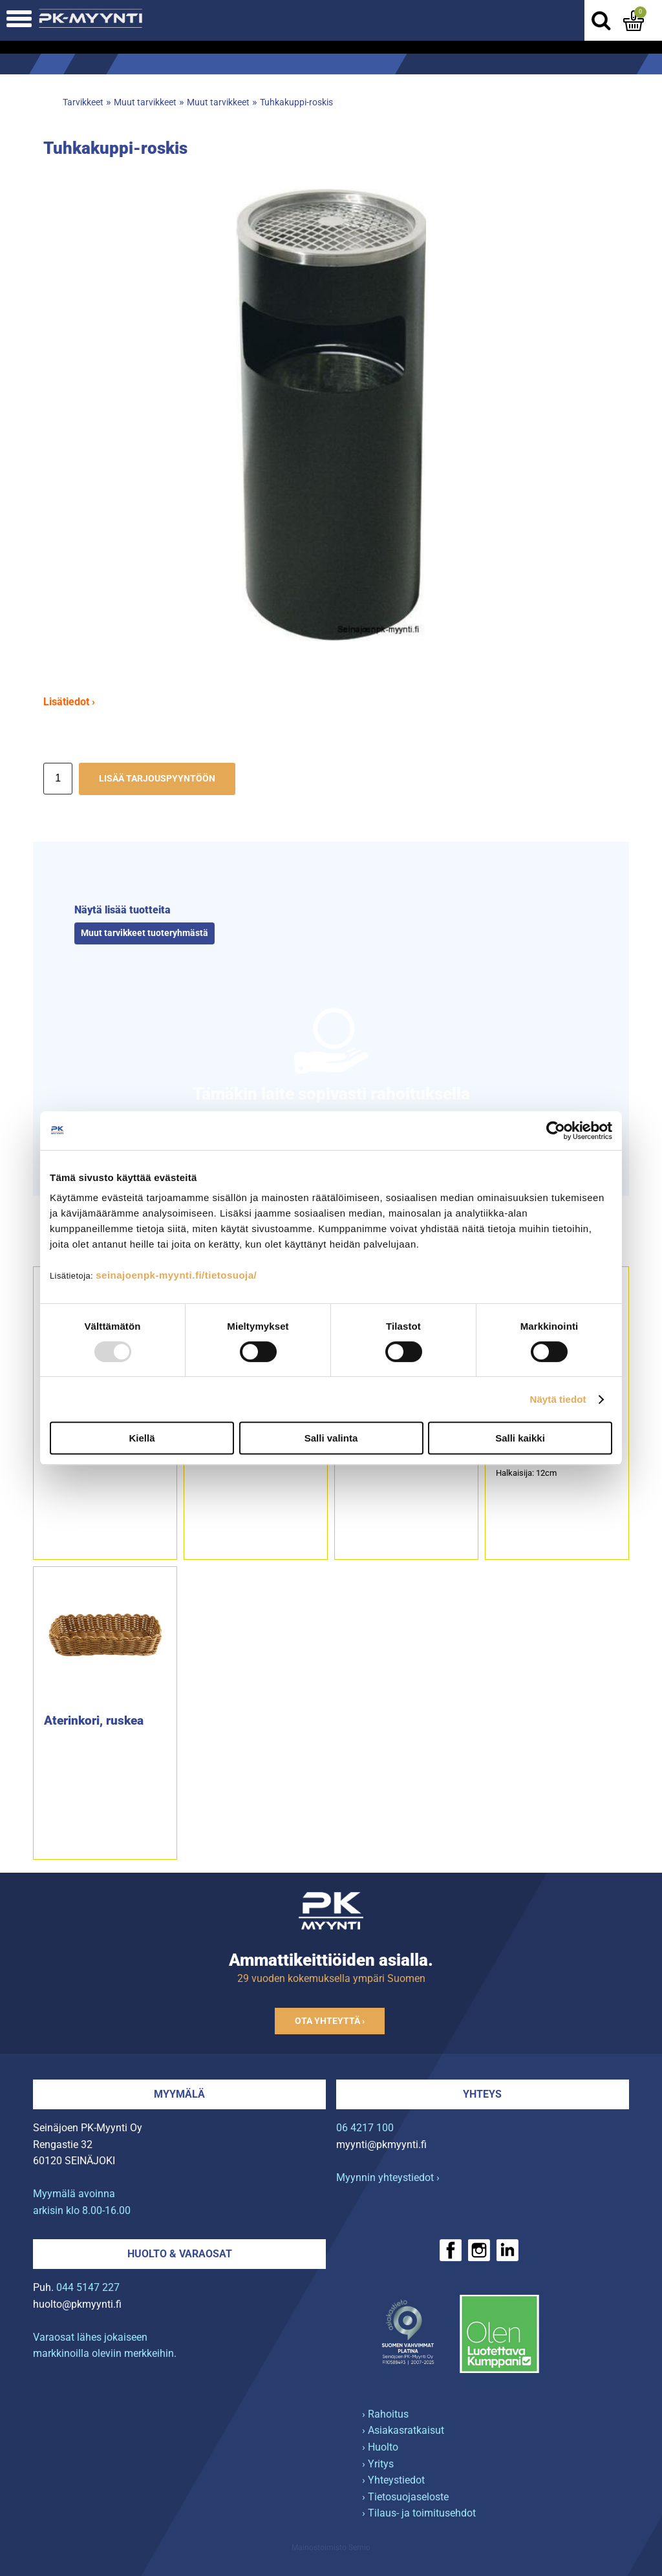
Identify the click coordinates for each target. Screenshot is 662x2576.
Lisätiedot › (69, 702)
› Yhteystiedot (393, 2480)
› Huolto (380, 2447)
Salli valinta (331, 1437)
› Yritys (378, 2464)
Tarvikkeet (83, 102)
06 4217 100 (365, 2128)
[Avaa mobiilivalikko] (19, 20)
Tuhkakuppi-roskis (296, 102)
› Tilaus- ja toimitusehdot (419, 2513)
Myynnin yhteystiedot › (388, 2177)
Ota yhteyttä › (330, 2021)
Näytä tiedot (558, 1399)
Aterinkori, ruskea (94, 1720)
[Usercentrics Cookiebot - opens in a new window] (555, 1130)
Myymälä (179, 2094)
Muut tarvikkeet (145, 102)
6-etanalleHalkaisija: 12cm (526, 1467)
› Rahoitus (385, 2414)
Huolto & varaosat (179, 2254)
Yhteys (482, 2094)
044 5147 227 (88, 2287)
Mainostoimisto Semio (331, 2547)
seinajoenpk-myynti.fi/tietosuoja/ (176, 1275)
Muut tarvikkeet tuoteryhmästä (144, 933)
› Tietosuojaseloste (405, 2497)
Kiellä (142, 1437)
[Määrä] (57, 778)
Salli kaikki (520, 1437)
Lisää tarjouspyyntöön (157, 778)
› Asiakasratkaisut (403, 2430)
